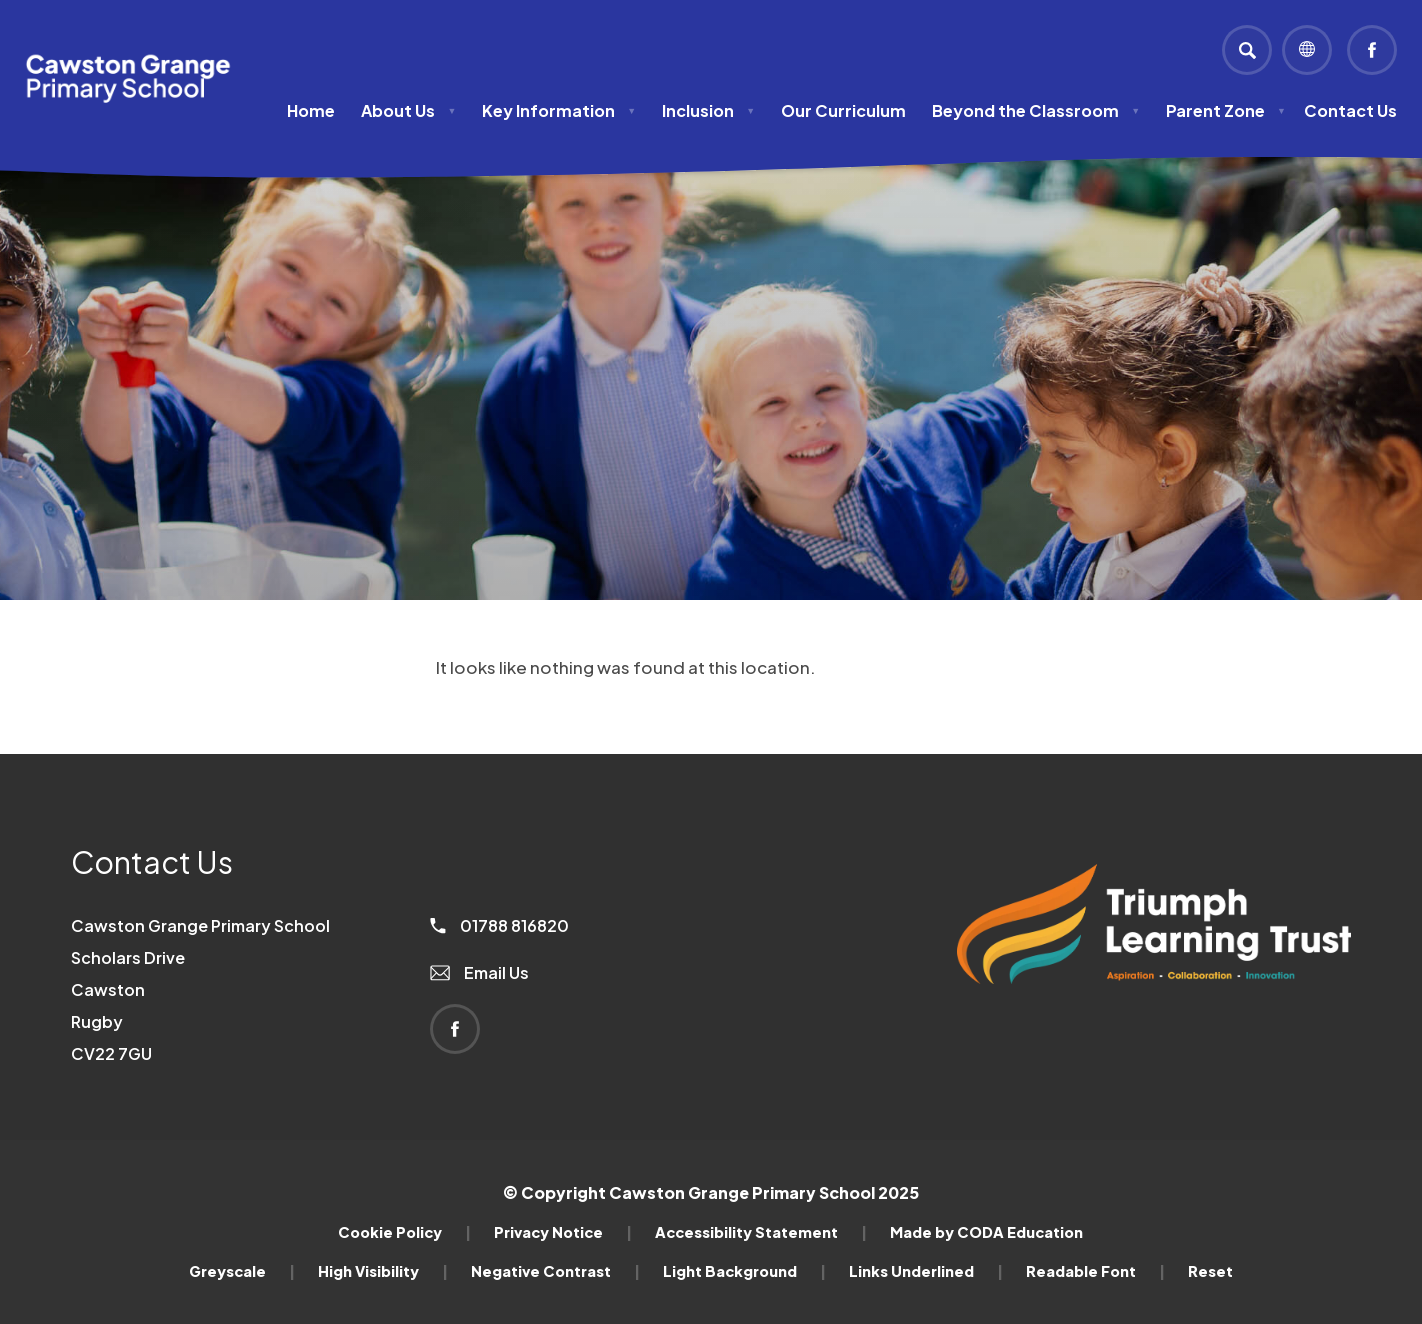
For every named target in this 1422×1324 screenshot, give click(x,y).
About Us (408, 110)
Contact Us (1350, 110)
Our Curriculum (843, 110)
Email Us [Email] (479, 972)
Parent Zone (1226, 110)
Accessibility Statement (761, 1232)
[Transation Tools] (1307, 50)
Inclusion (708, 110)
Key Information (559, 110)
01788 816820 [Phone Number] (499, 925)
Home (311, 110)
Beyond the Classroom (1036, 110)
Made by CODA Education (986, 1232)
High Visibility (383, 1271)
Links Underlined (926, 1271)
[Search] (1247, 50)
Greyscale (242, 1271)
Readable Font (1095, 1271)
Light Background (744, 1271)
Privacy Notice (563, 1232)
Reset (1210, 1271)
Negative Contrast (555, 1271)
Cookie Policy (404, 1232)
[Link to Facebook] (1372, 50)
